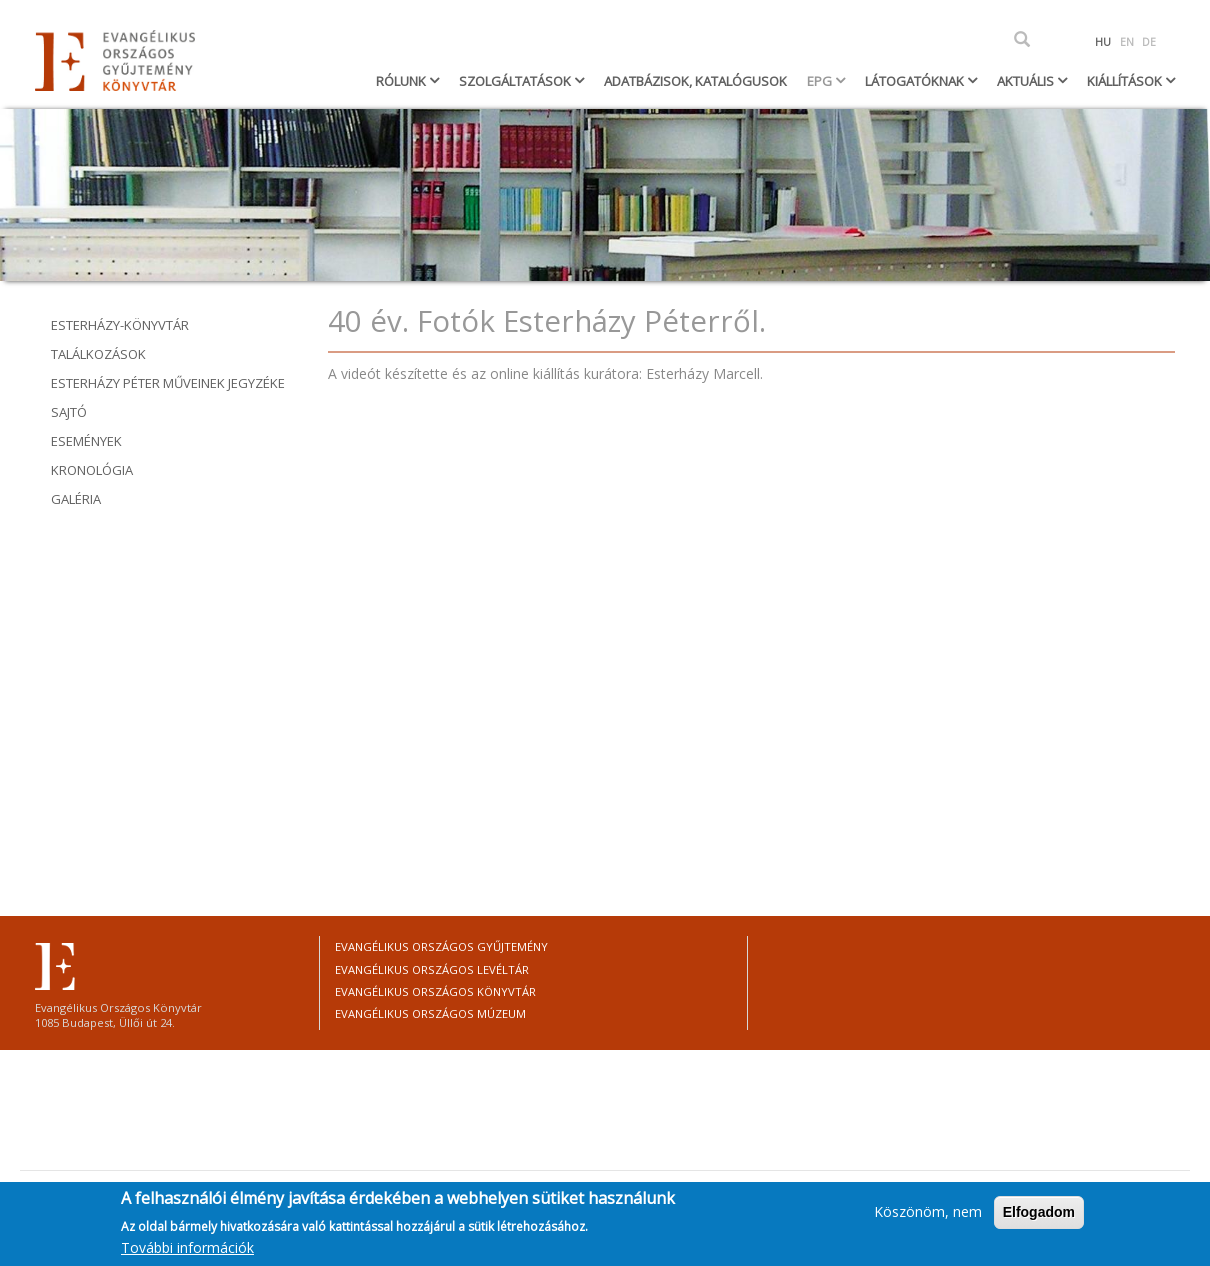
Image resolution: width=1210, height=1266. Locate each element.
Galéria (76, 499)
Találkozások (98, 354)
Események (86, 441)
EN (1127, 42)
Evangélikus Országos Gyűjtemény (441, 946)
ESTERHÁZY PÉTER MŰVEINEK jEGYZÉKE (168, 383)
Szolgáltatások (516, 81)
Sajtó (69, 412)
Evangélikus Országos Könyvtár (435, 991)
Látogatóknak (916, 81)
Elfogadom (1039, 1212)
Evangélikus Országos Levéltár (432, 969)
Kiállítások (1126, 81)
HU (1103, 42)
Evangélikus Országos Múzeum (430, 1013)
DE (1149, 42)
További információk (187, 1247)
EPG (821, 81)
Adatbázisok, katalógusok (695, 81)
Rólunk (402, 81)
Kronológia (92, 470)
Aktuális (1027, 81)
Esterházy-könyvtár (120, 325)
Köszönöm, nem (928, 1211)
